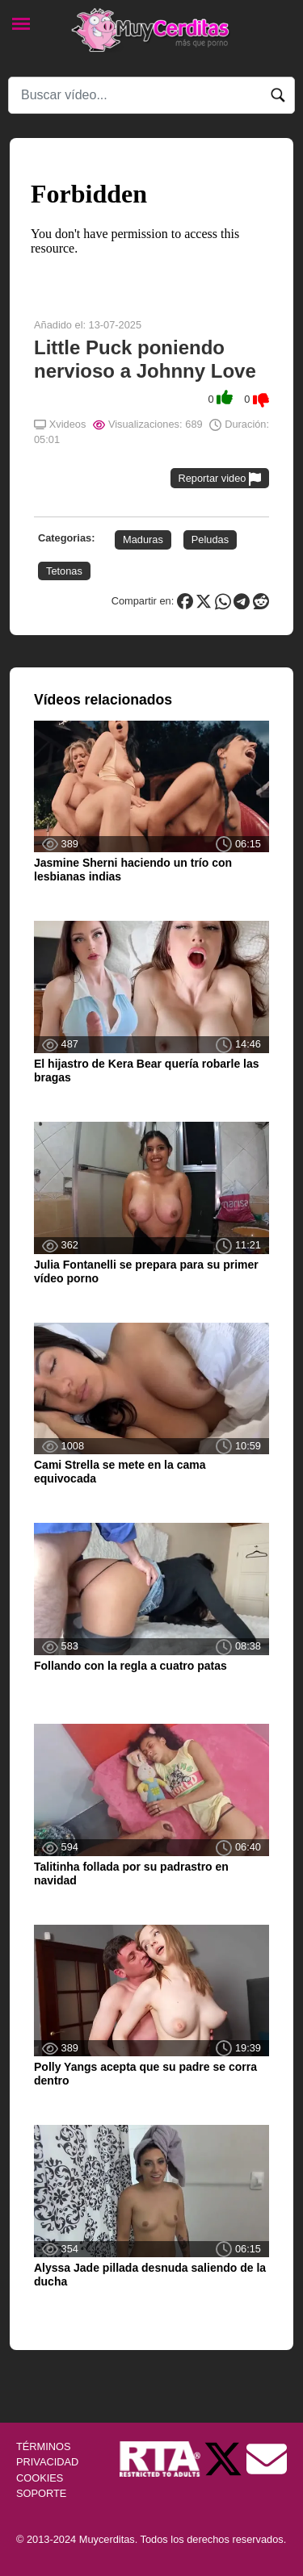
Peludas (210, 539)
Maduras (143, 539)
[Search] (151, 95)
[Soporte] (266, 2459)
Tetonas (64, 571)
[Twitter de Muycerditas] (224, 2459)
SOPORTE (41, 2493)
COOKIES (39, 2478)
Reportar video (220, 479)
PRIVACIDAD (47, 2462)
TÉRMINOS (43, 2446)
